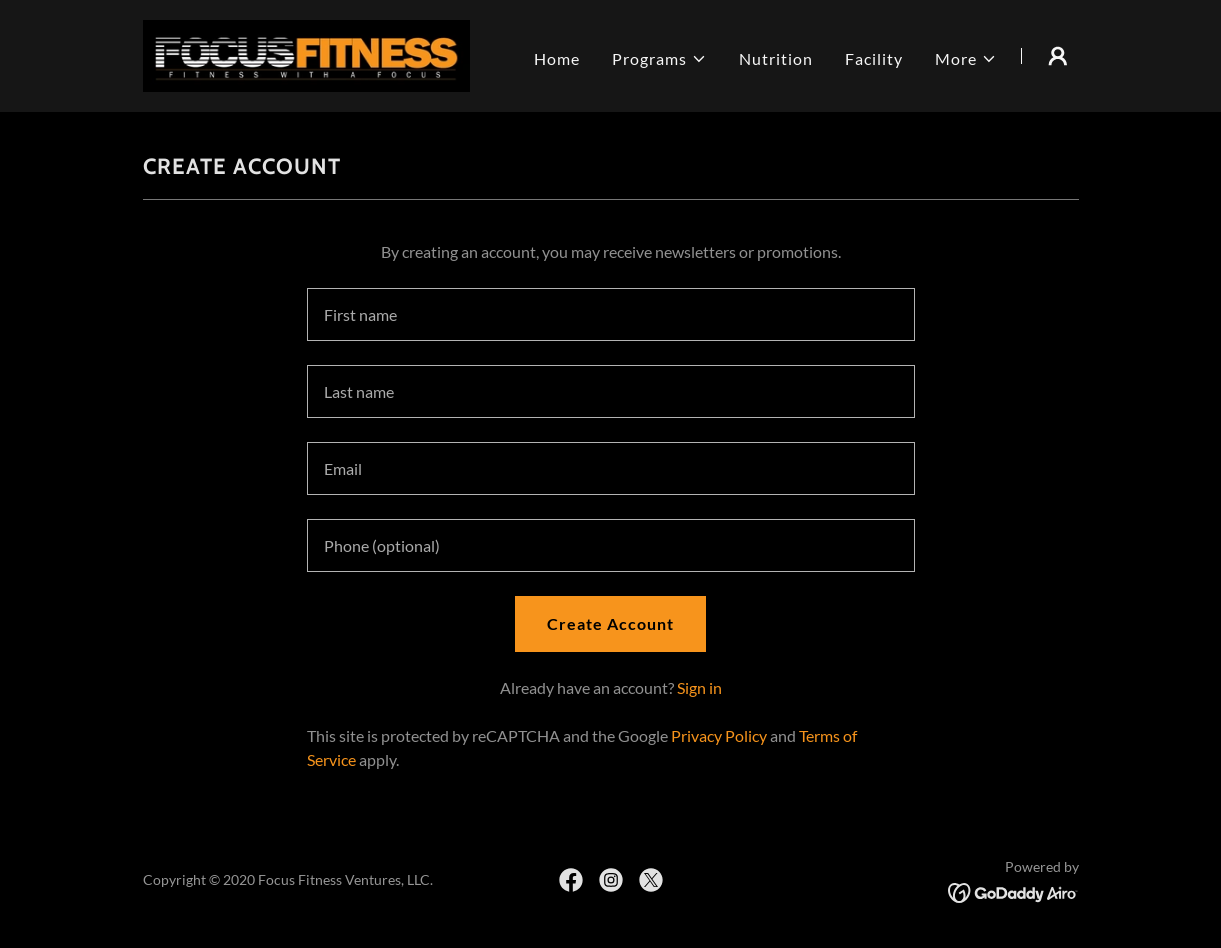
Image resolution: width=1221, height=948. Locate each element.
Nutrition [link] (776, 58)
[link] (307, 53)
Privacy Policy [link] (719, 735)
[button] (659, 59)
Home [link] (557, 58)
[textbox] (611, 314)
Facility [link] (874, 58)
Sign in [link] (699, 687)
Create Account (610, 623)
